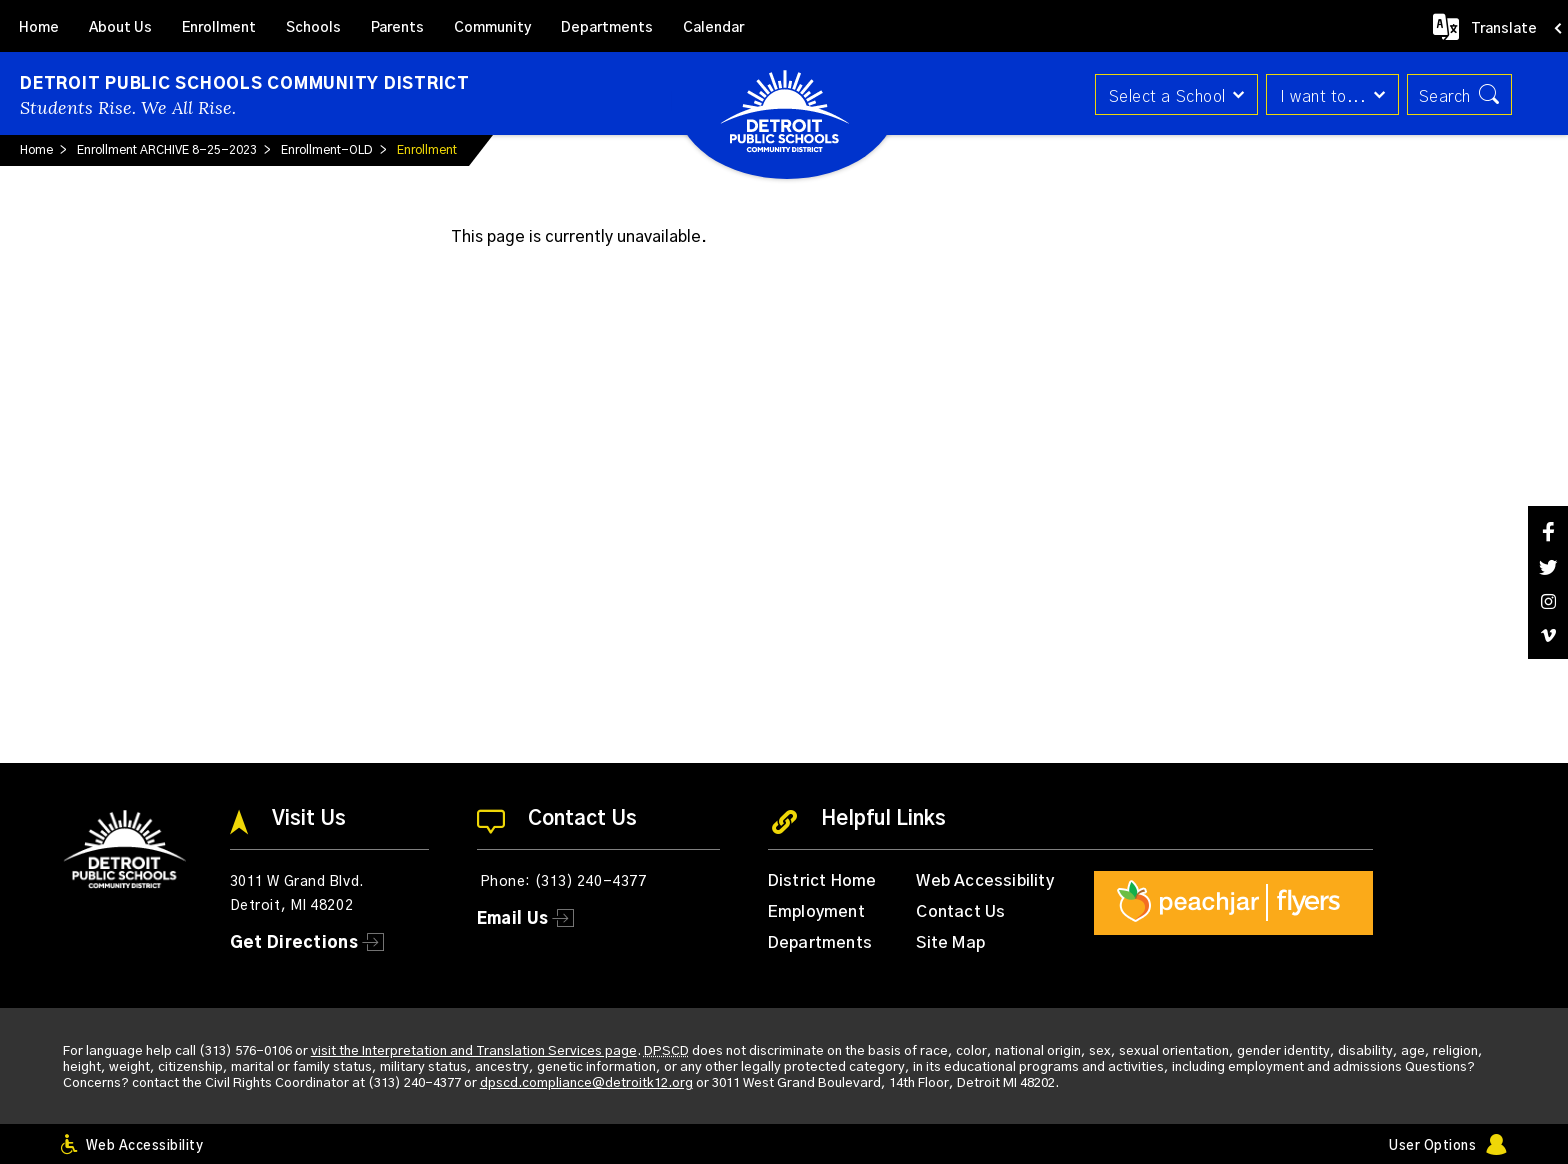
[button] (1169, 94)
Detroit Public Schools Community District (245, 84)
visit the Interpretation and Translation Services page (474, 1051)
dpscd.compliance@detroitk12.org (586, 1083)
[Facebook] (1548, 531)
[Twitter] (1548, 567)
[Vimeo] (1548, 635)
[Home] (39, 26)
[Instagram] (1548, 601)
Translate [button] (1504, 29)
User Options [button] (1432, 1146)
